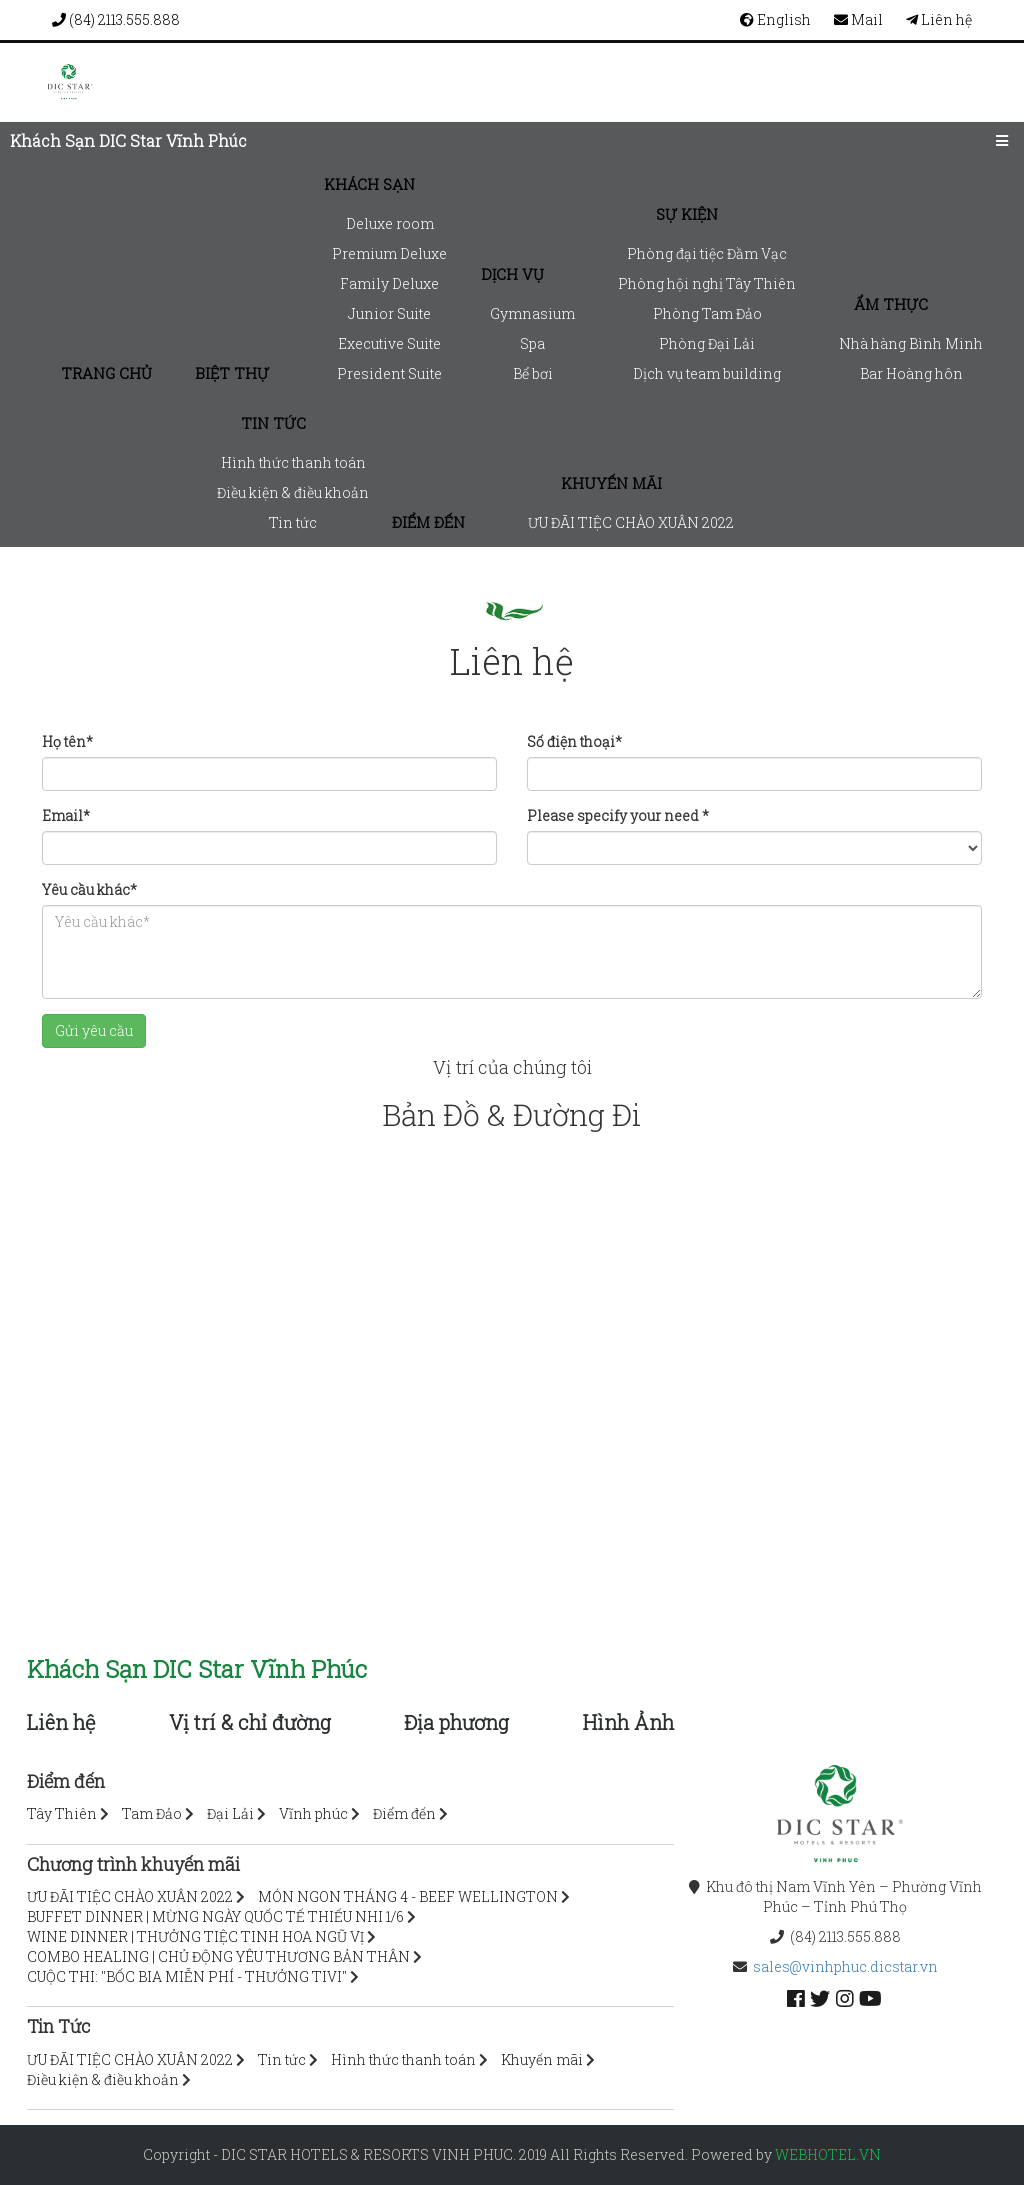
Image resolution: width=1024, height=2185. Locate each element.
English (775, 19)
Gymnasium (532, 313)
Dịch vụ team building (707, 373)
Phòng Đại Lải (707, 343)
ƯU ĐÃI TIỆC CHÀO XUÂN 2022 (631, 522)
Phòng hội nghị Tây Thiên (707, 283)
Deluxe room (390, 223)
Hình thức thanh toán (293, 462)
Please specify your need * (618, 815)
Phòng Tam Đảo (707, 313)
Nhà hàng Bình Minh (911, 343)
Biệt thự (232, 373)
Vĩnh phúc (313, 1813)
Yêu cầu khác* (89, 889)
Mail (858, 19)
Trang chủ (106, 373)
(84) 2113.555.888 (116, 19)
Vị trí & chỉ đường (250, 1722)
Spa (532, 343)
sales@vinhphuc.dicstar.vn (845, 1966)
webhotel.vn (828, 2154)
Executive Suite (389, 343)
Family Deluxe (389, 283)
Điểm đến (428, 522)
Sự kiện (687, 214)
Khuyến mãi (611, 483)
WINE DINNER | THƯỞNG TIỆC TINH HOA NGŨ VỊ (195, 1936)
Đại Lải (230, 1813)
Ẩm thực (891, 304)
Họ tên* (67, 741)
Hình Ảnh (628, 1722)
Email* (66, 815)
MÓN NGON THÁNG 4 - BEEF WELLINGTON (408, 1896)
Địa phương (456, 1722)
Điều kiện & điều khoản (293, 492)
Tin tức (273, 423)
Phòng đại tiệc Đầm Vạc (707, 253)
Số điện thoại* (574, 741)
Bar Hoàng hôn (911, 373)
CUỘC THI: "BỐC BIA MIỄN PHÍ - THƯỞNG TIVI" (187, 1976)
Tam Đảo (152, 1813)
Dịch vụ (512, 274)
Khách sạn (369, 184)
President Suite (389, 373)
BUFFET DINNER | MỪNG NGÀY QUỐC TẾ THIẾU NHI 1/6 (215, 1916)
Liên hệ (939, 19)
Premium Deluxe (389, 253)
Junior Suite (389, 313)
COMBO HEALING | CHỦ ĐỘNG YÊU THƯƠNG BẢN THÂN (218, 1956)
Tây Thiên (62, 1813)
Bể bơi (533, 373)
